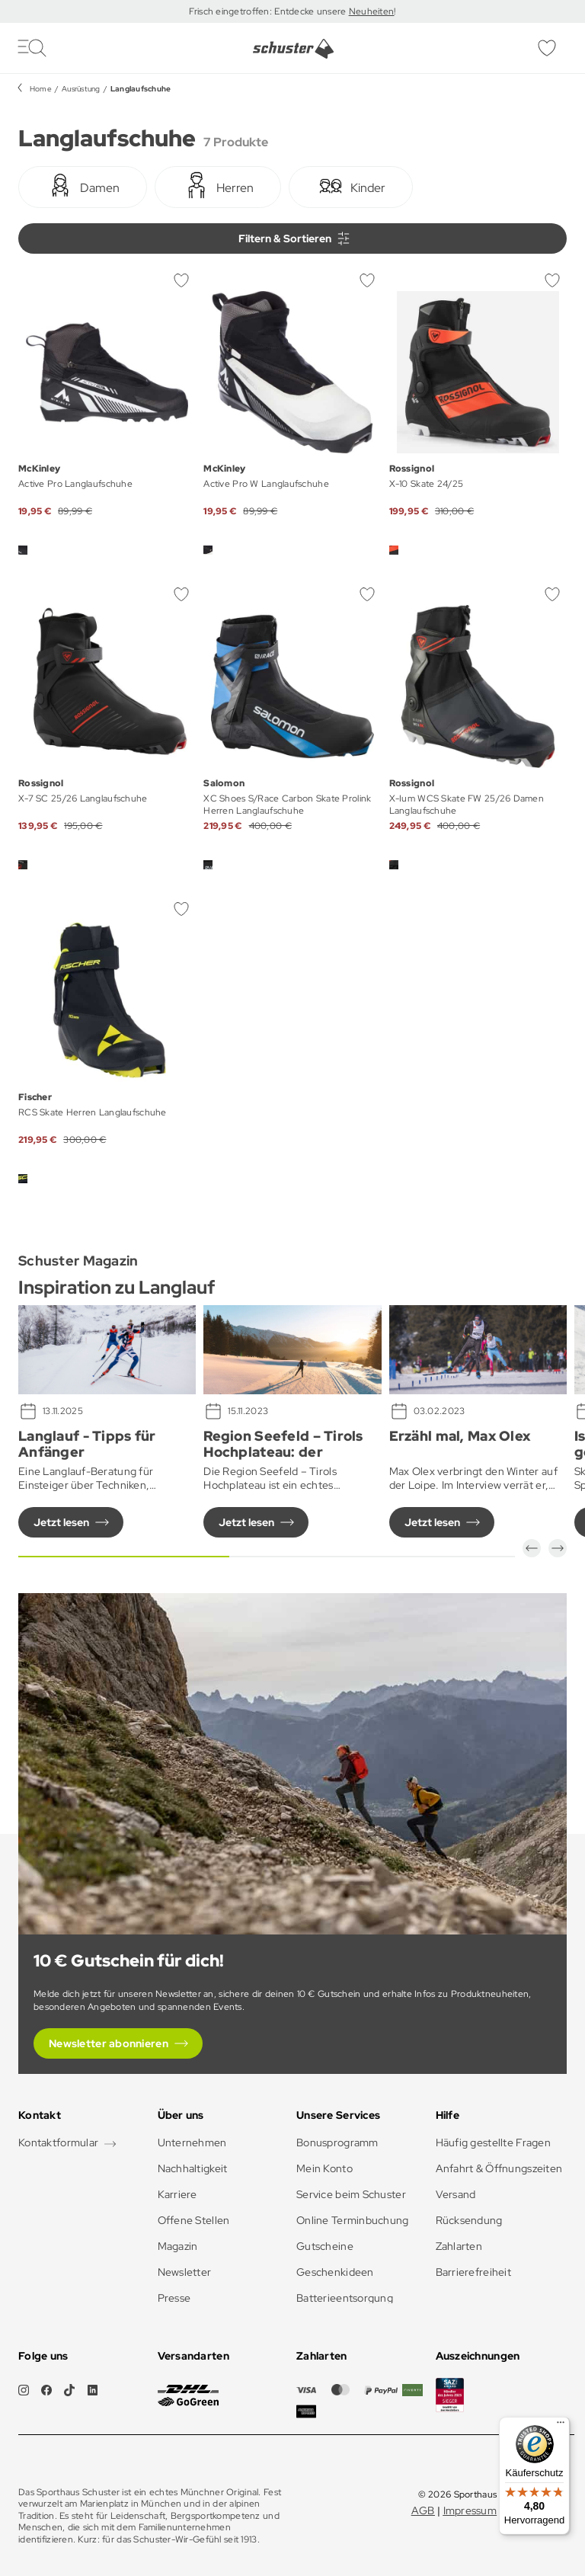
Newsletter (185, 2272)
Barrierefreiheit (473, 2272)
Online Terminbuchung (352, 2220)
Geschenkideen (335, 2272)
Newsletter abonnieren (108, 2043)
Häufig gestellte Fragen (493, 2142)
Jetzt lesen (61, 1522)
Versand (456, 2194)
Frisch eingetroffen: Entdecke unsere (268, 11)
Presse (174, 2298)
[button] (532, 1548)
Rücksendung (469, 2220)
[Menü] (560, 2426)
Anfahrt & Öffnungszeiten (499, 2168)
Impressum (470, 2510)
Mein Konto (324, 2168)
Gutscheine (324, 2246)
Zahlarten (459, 2246)
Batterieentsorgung (344, 2298)
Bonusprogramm (337, 2142)
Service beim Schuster (351, 2194)
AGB (423, 2510)
